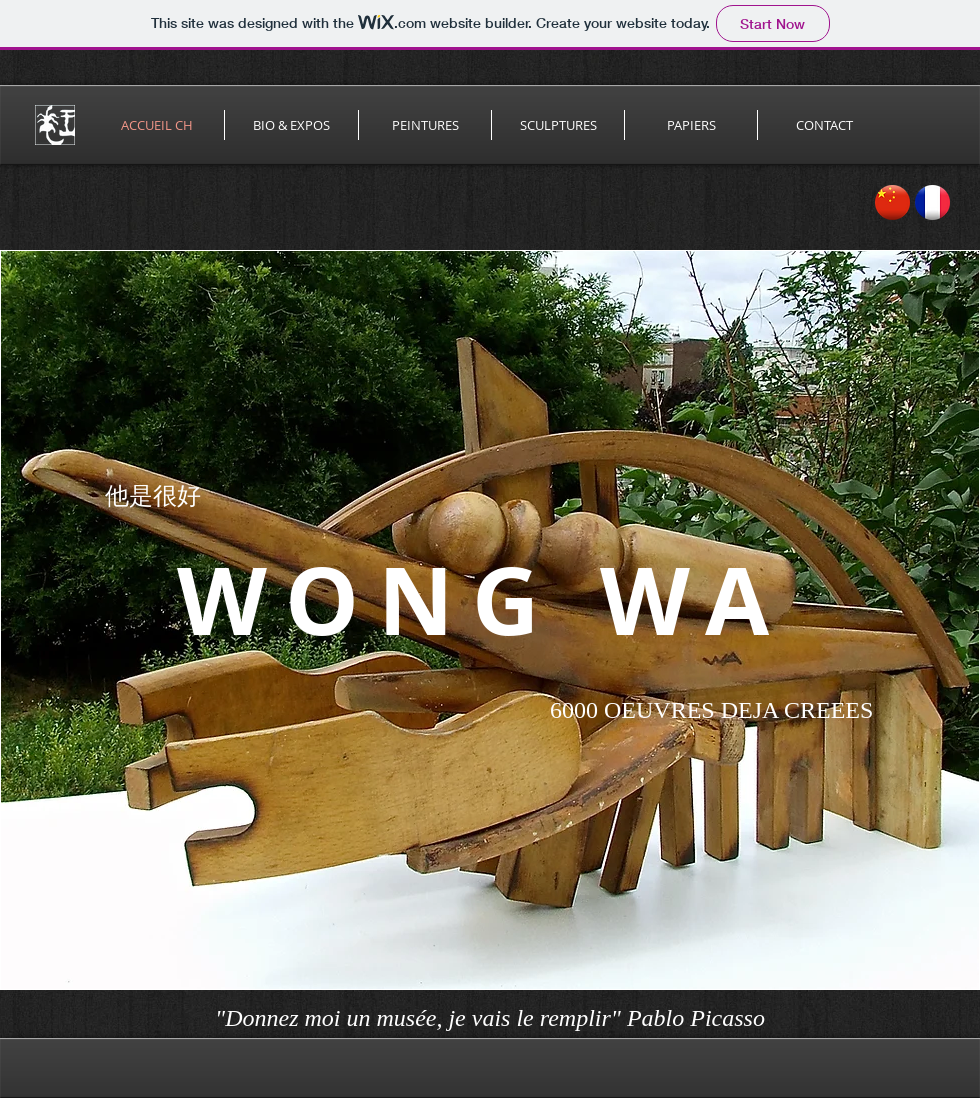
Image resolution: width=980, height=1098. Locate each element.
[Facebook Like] (908, 1020)
